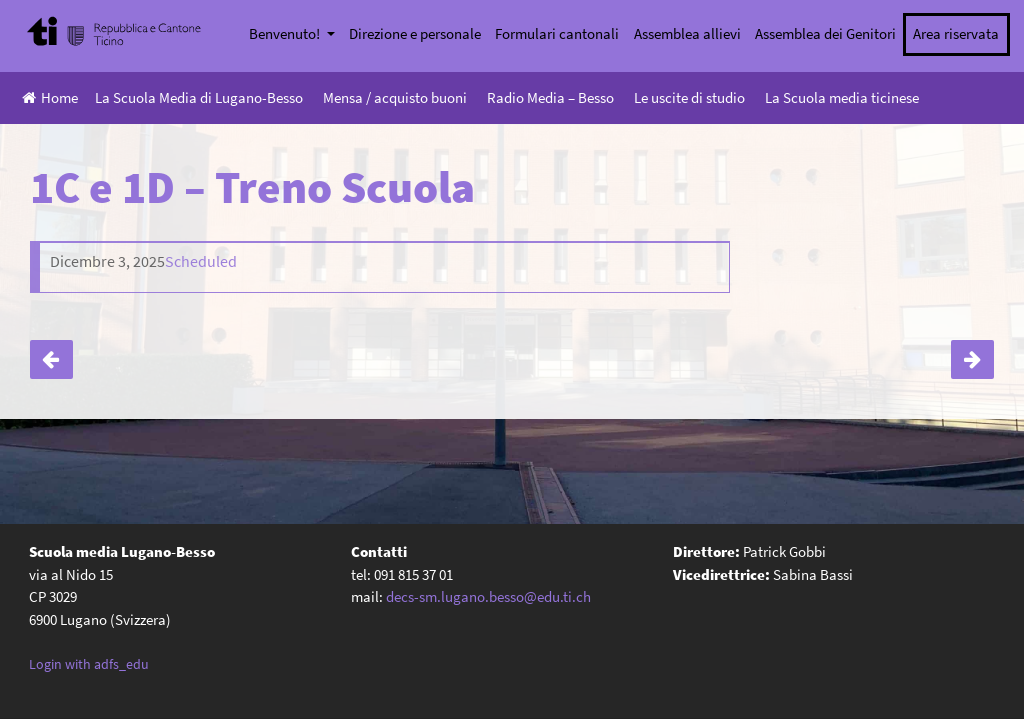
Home (50, 97)
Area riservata (956, 33)
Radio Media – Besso (550, 97)
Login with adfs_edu (89, 663)
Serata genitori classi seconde (51, 359)
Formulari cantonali (557, 33)
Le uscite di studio (689, 97)
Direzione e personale (415, 33)
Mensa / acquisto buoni (395, 97)
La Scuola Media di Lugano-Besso (199, 97)
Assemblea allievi (687, 33)
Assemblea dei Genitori (825, 33)
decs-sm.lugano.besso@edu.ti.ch (488, 595)
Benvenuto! (286, 33)
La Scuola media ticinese (842, 97)
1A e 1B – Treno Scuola (972, 359)
